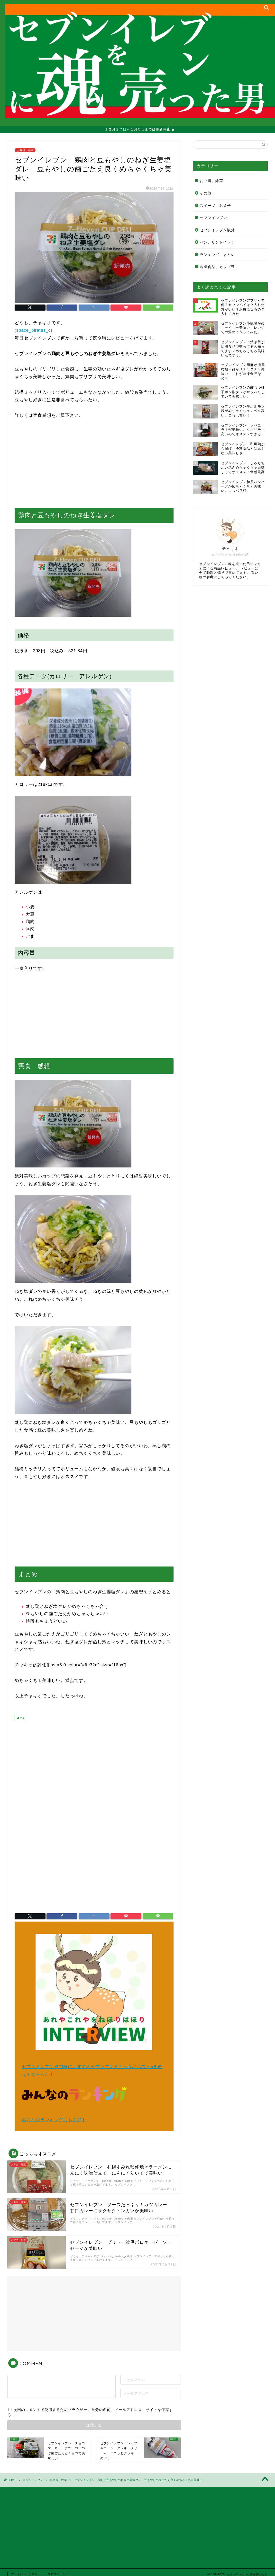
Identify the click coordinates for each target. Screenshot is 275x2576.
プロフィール (56, 2570)
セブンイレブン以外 (217, 231)
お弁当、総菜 (25, 150)
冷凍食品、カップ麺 (217, 267)
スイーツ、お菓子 (215, 206)
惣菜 (22, 1718)
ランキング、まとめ (217, 255)
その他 (205, 194)
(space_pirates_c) (33, 331)
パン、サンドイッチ (217, 243)
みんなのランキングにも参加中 (54, 2120)
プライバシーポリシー (25, 2570)
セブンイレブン (213, 218)
